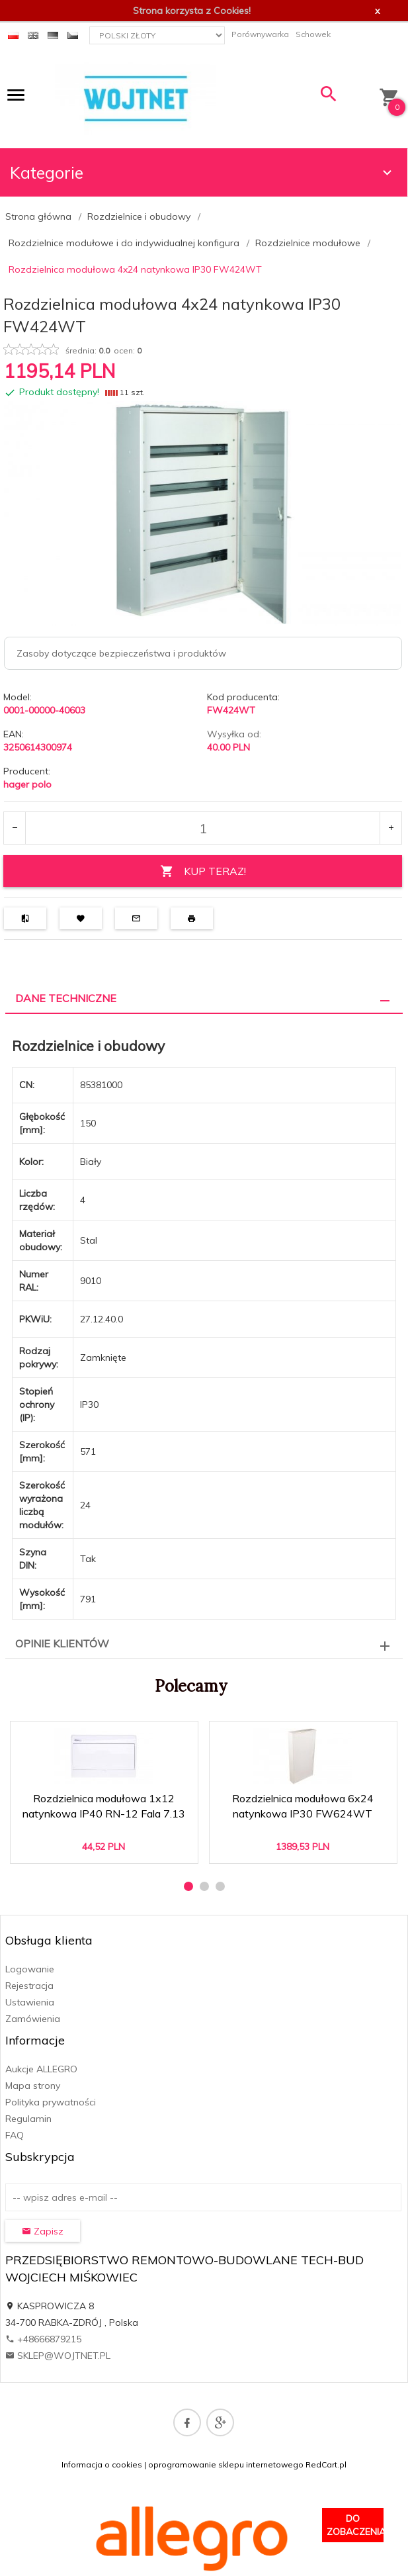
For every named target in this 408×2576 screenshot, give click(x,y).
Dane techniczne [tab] (65, 998)
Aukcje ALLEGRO (41, 2069)
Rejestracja (29, 1986)
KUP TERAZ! (203, 871)
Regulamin (28, 2119)
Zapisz (42, 2231)
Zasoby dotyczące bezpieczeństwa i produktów (121, 653)
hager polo (27, 784)
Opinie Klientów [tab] (62, 1643)
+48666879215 (43, 2339)
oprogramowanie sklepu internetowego (226, 2464)
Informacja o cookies (101, 2464)
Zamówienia (32, 2019)
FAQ (14, 2135)
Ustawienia (29, 2002)
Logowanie (29, 1969)
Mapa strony (32, 2086)
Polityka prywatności (50, 2102)
